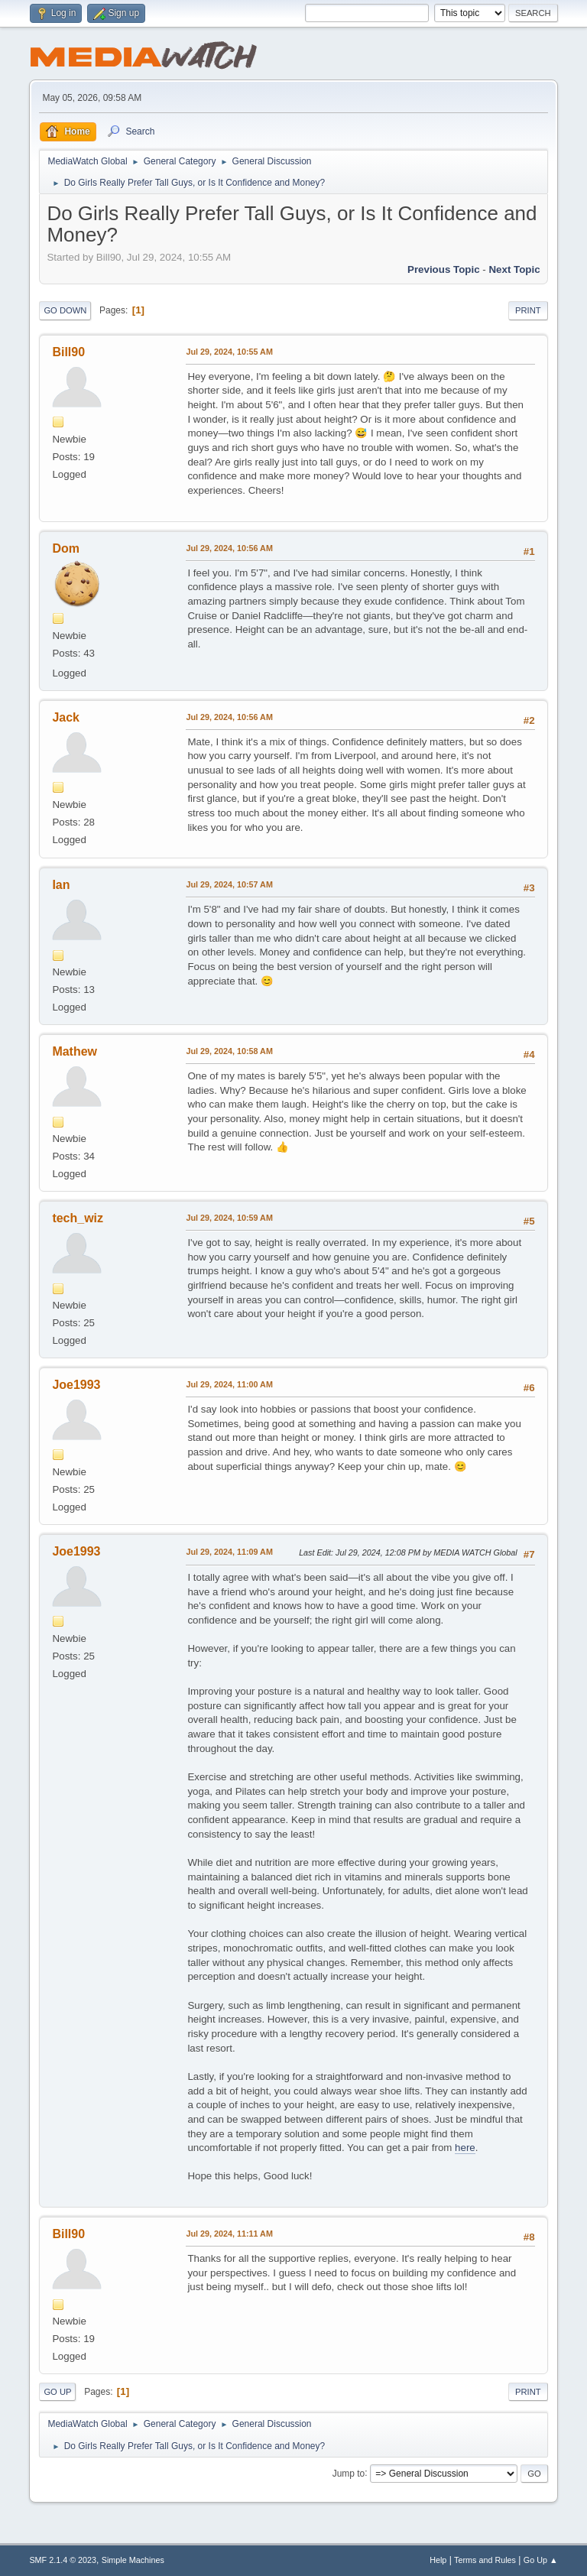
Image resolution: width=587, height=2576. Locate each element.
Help (438, 2560)
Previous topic (443, 269)
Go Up (57, 2391)
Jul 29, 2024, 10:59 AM (229, 1217)
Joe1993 (76, 1384)
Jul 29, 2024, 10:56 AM (229, 548)
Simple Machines (133, 2560)
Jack (65, 717)
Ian (61, 884)
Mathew (74, 1051)
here (465, 2147)
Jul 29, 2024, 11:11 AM (229, 2233)
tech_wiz (77, 1218)
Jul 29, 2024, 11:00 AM (229, 1384)
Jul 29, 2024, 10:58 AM (229, 1051)
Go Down (65, 310)
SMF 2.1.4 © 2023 (62, 2560)
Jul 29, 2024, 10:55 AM (229, 351)
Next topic (514, 269)
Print (528, 310)
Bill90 (68, 352)
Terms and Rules (485, 2560)
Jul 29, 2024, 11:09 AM (229, 1551)
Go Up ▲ (541, 2560)
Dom (65, 548)
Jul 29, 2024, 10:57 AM (229, 884)
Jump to (348, 2472)
